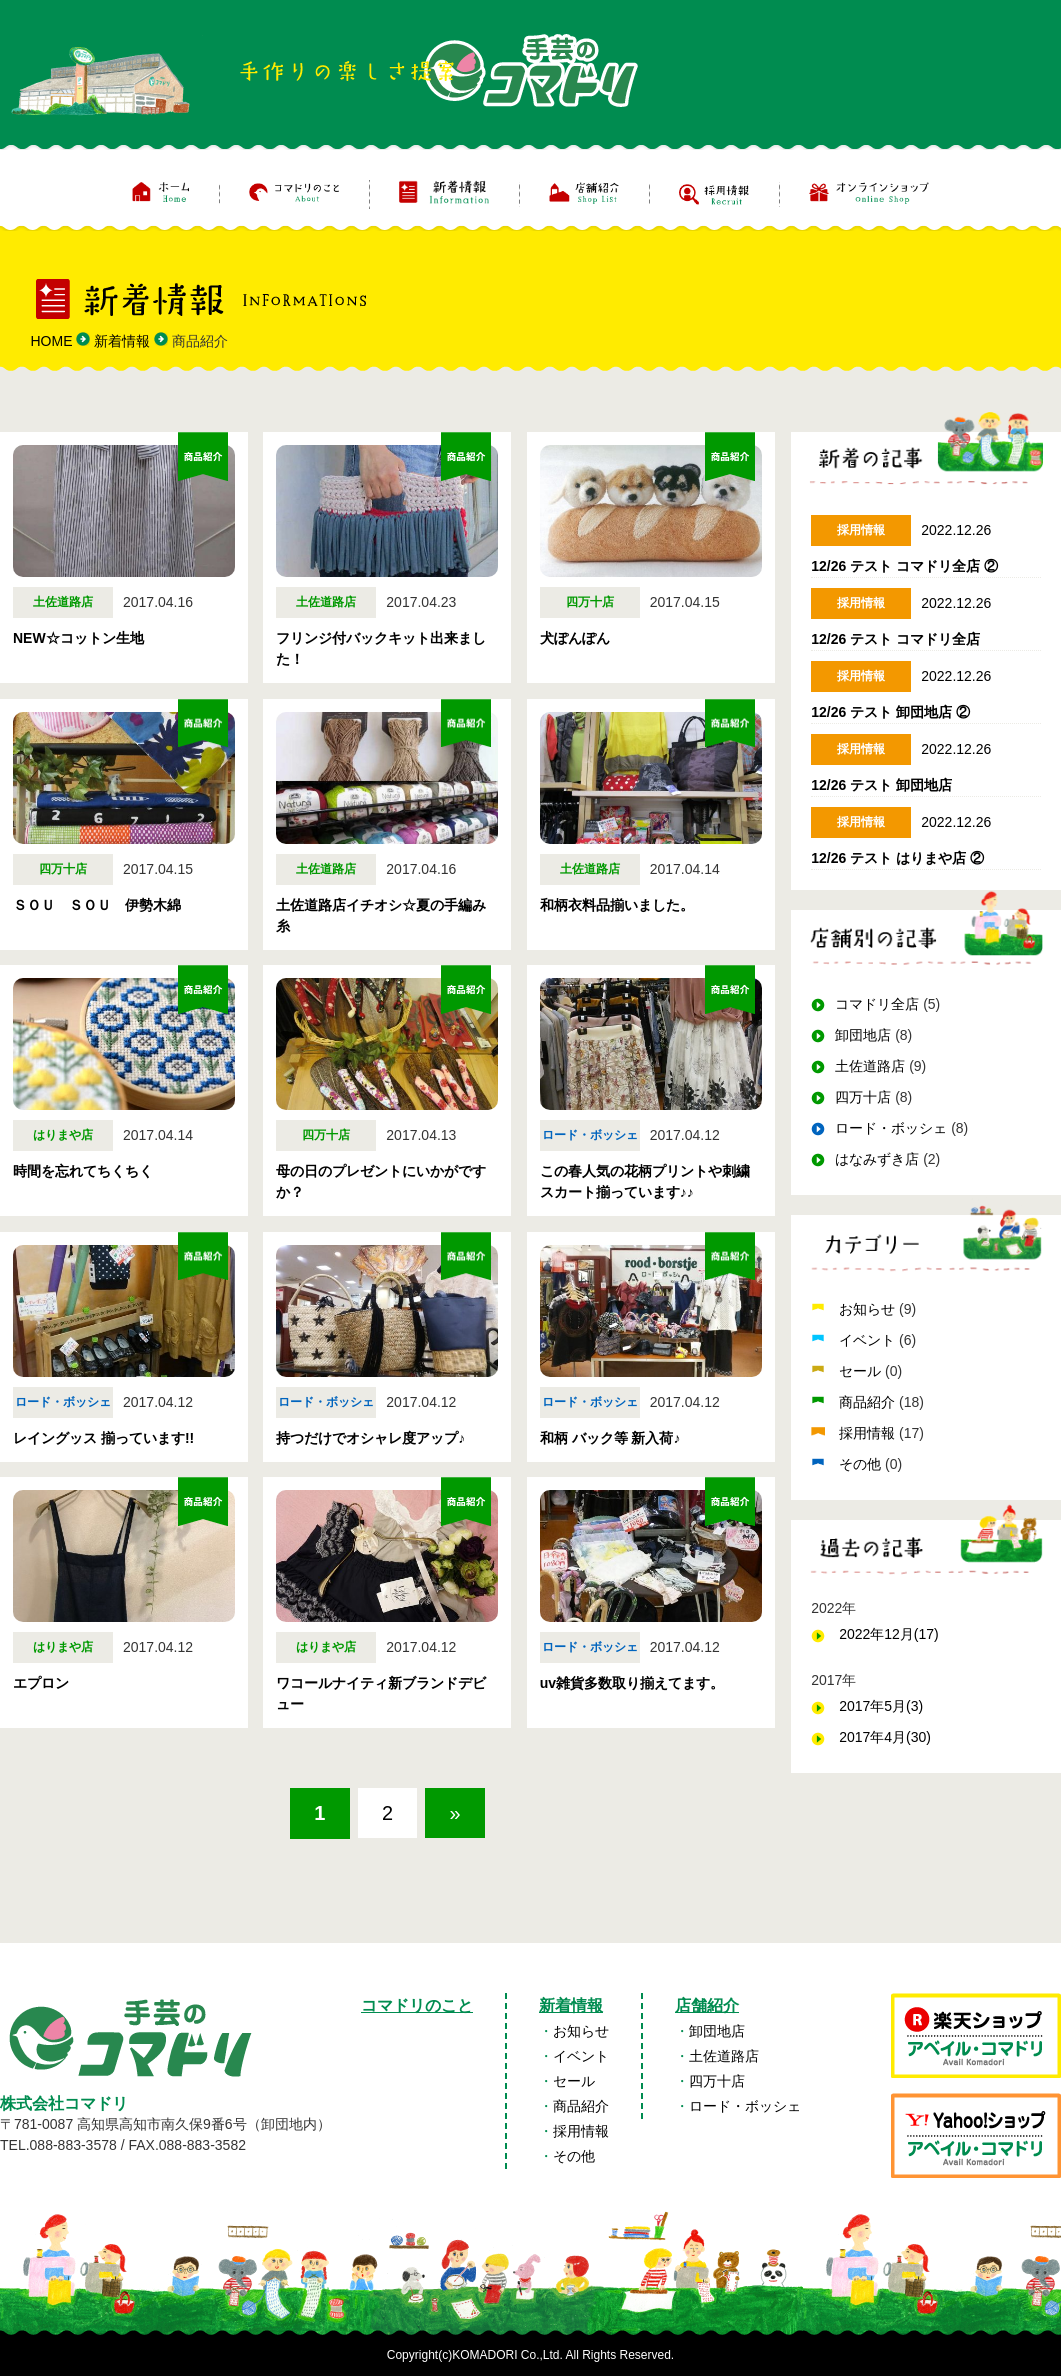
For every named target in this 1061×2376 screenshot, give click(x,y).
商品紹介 (869, 1402)
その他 (862, 1464)
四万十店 (863, 1097)
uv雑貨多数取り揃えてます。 (632, 1683)
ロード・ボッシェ (891, 1128)
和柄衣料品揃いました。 (617, 905)
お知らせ (869, 1309)
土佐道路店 (870, 1066)
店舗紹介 (707, 2005)
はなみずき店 (877, 1159)
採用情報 (869, 1433)
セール (862, 1371)
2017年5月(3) (881, 1706)
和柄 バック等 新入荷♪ (610, 1438)
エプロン (41, 1683)
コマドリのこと (417, 2005)
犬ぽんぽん (575, 638)
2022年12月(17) (889, 1634)
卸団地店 (863, 1035)
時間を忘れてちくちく (83, 1171)
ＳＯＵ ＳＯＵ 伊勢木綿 (97, 905)
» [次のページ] (455, 1813)
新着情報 (571, 2005)
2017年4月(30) (885, 1737)
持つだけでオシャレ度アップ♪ (370, 1438)
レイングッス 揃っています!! (103, 1438)
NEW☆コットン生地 (78, 638)
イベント (869, 1340)
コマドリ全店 (877, 1004)
